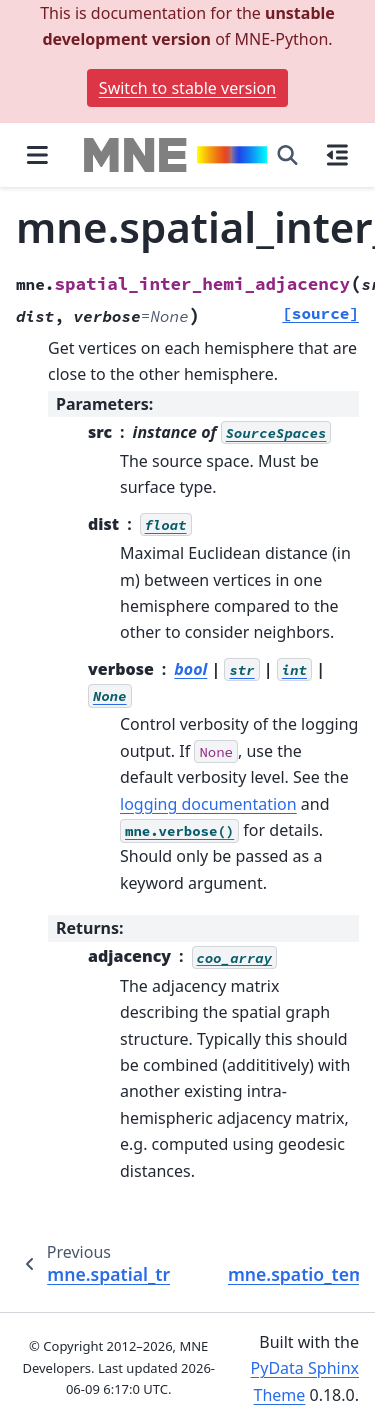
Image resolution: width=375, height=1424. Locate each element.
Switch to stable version (187, 88)
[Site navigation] (37, 155)
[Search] (287, 155)
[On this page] (337, 155)
